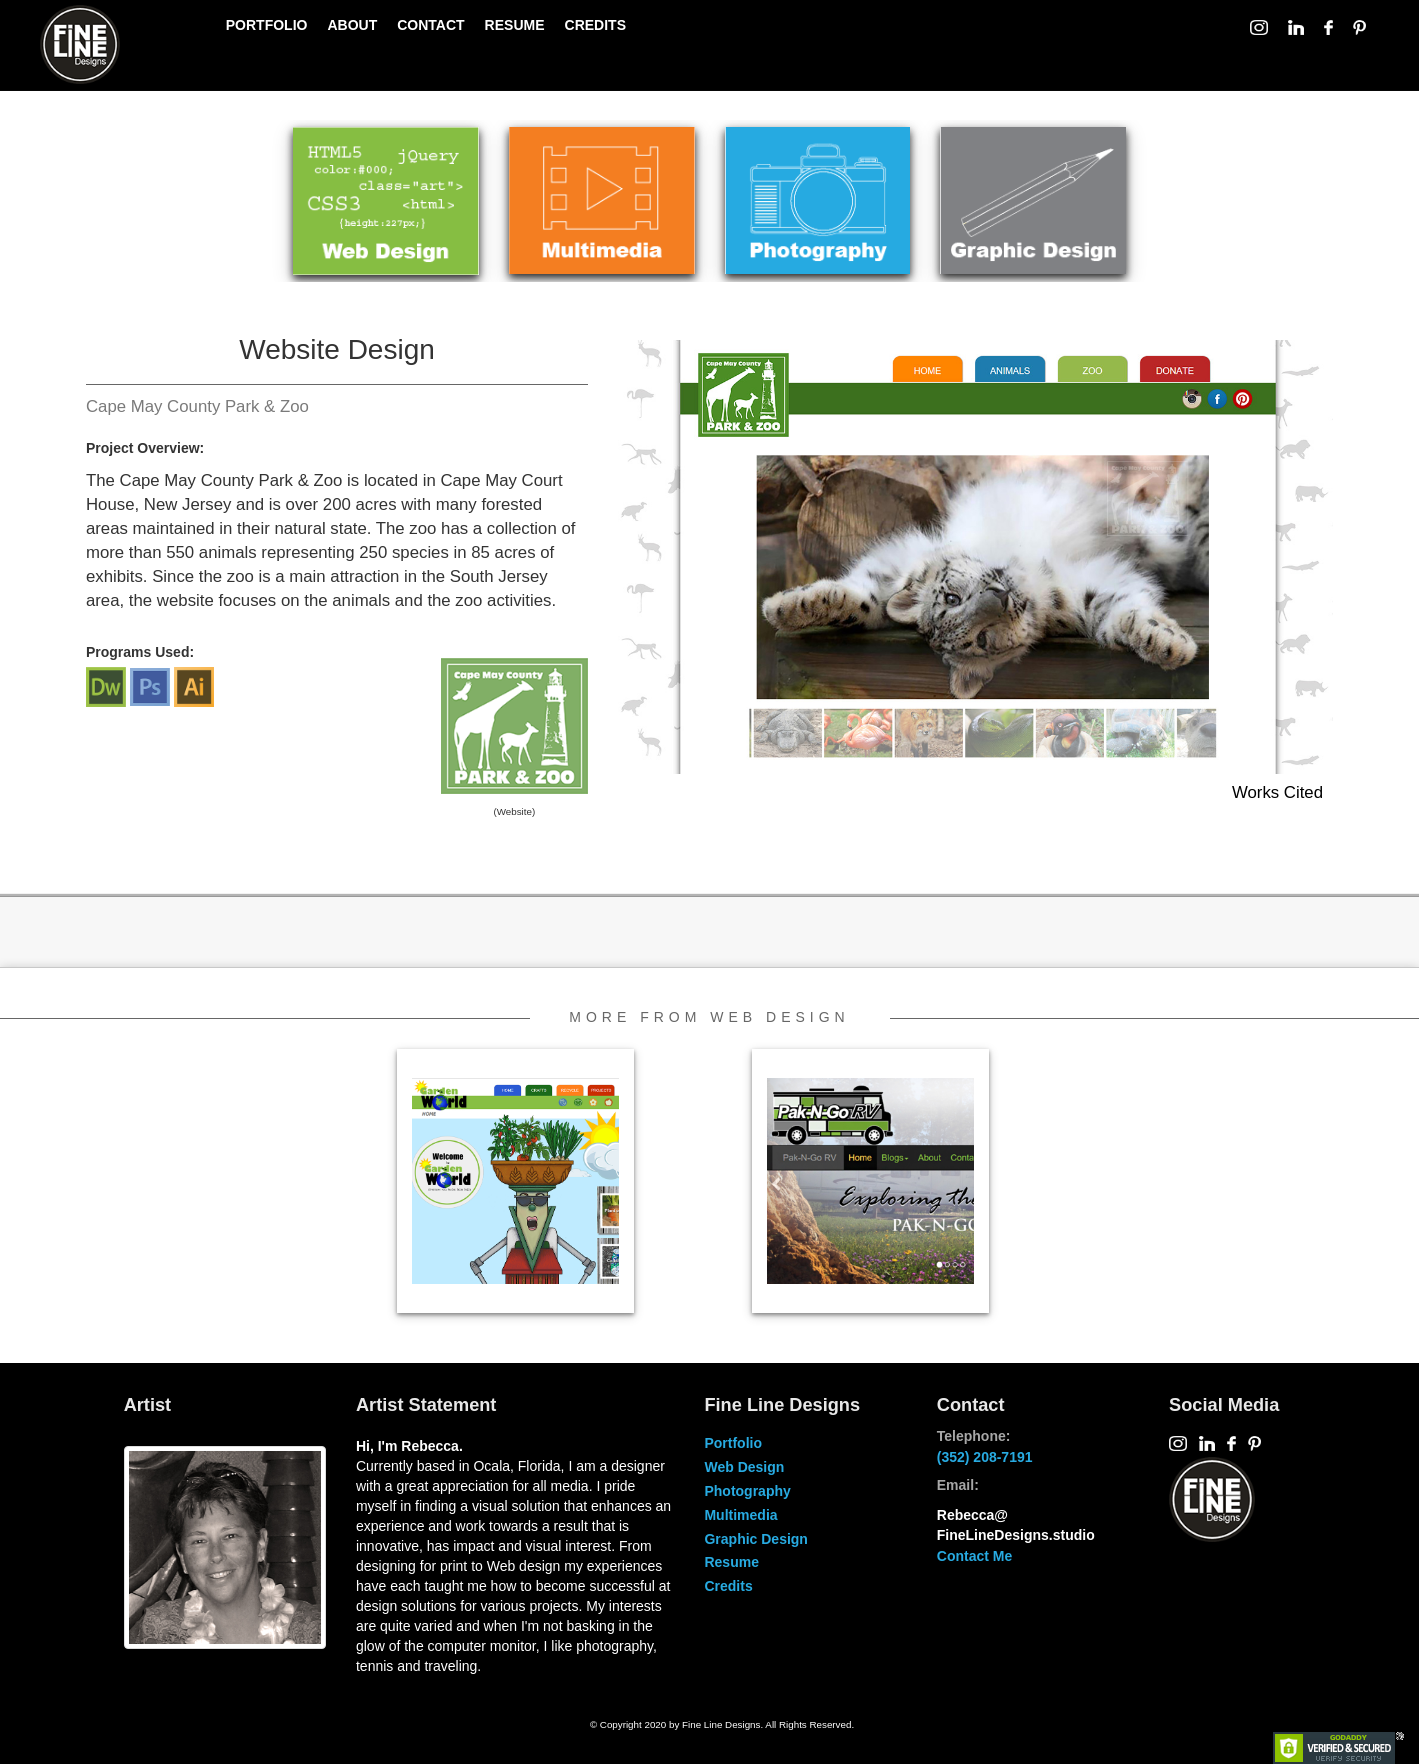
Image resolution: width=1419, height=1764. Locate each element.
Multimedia (740, 1515)
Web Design (744, 1467)
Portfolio (733, 1443)
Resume (731, 1562)
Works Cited (1277, 792)
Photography (747, 1491)
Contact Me (974, 1556)
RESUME (515, 25)
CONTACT (430, 25)
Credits (728, 1586)
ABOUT (352, 25)
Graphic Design (755, 1539)
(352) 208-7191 (985, 1457)
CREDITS (595, 25)
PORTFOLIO (267, 25)
